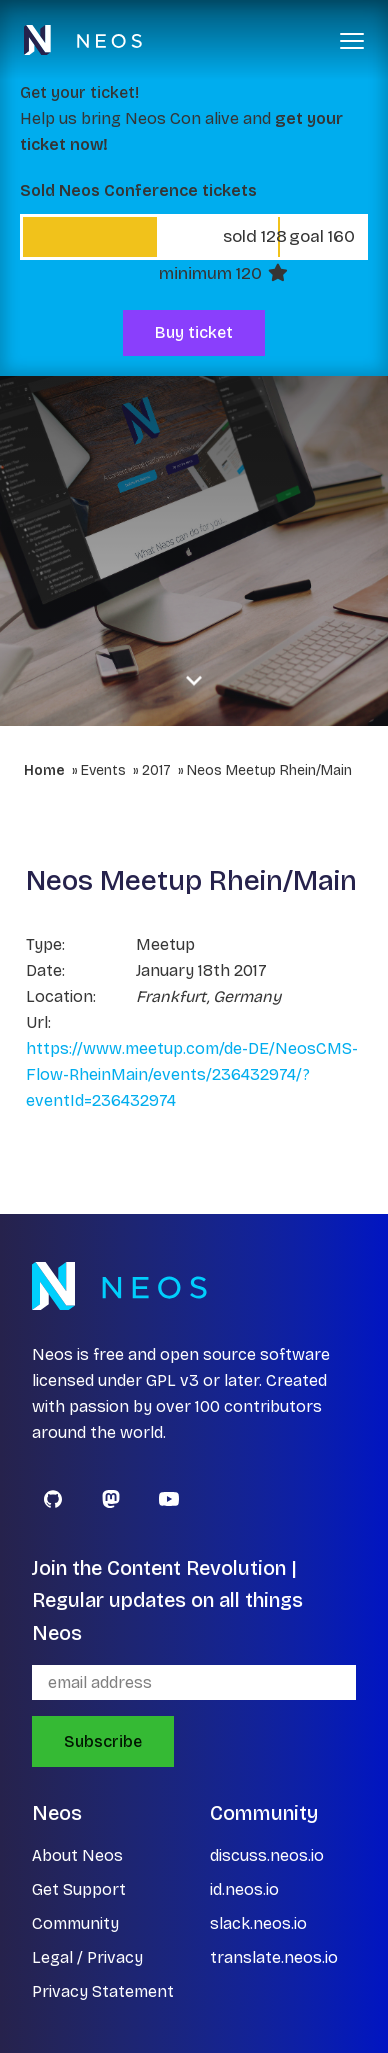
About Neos (77, 1855)
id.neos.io (244, 1889)
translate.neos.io (274, 1957)
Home (44, 770)
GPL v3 (172, 1380)
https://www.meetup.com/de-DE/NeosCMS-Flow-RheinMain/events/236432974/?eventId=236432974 (192, 1074)
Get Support (79, 1889)
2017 (156, 770)
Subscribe (103, 1741)
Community (75, 1923)
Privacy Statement (103, 1991)
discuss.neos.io (267, 1855)
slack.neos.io (258, 1923)
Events (103, 770)
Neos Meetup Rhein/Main (269, 770)
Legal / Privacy (87, 1957)
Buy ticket (194, 332)
